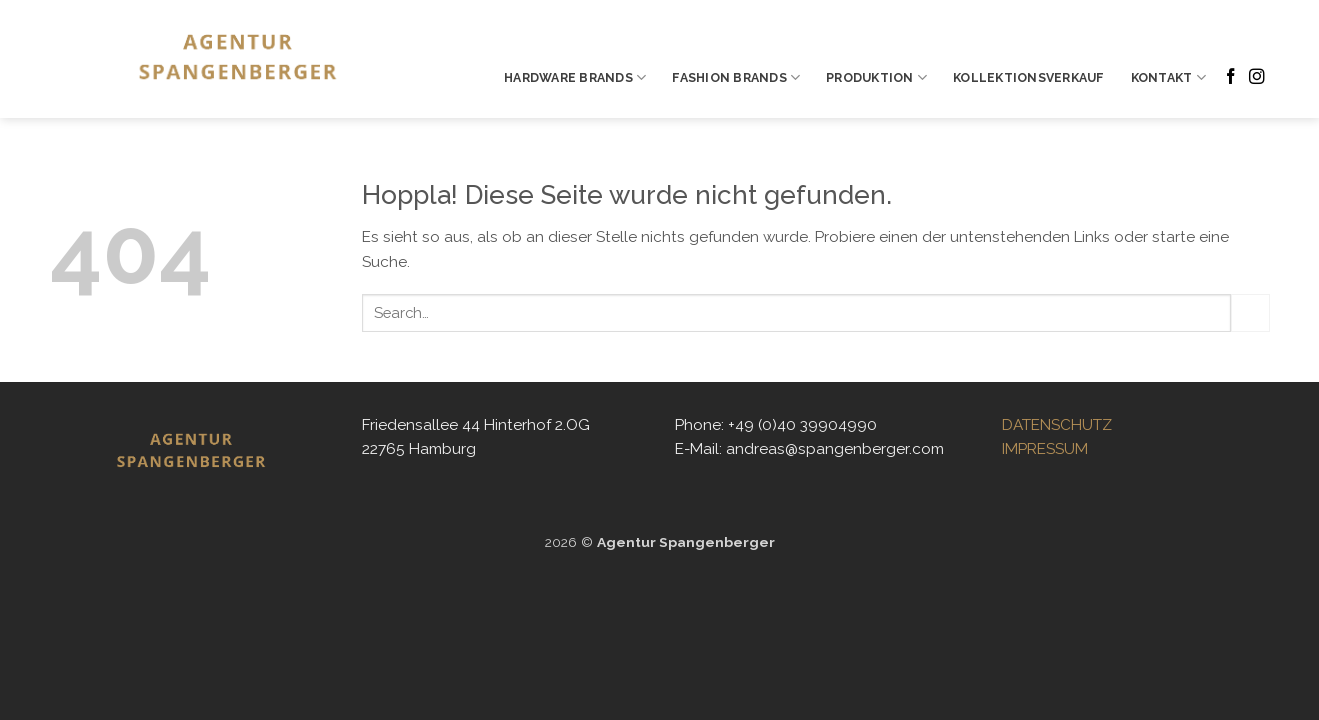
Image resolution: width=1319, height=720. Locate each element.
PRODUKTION (876, 77)
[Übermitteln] (1250, 313)
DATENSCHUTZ (1057, 425)
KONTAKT (1168, 77)
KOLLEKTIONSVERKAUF (1028, 77)
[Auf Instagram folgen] (1257, 77)
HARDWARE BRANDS (575, 77)
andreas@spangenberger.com (835, 449)
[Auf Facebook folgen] (1231, 77)
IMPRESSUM (1045, 449)
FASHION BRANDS (736, 77)
